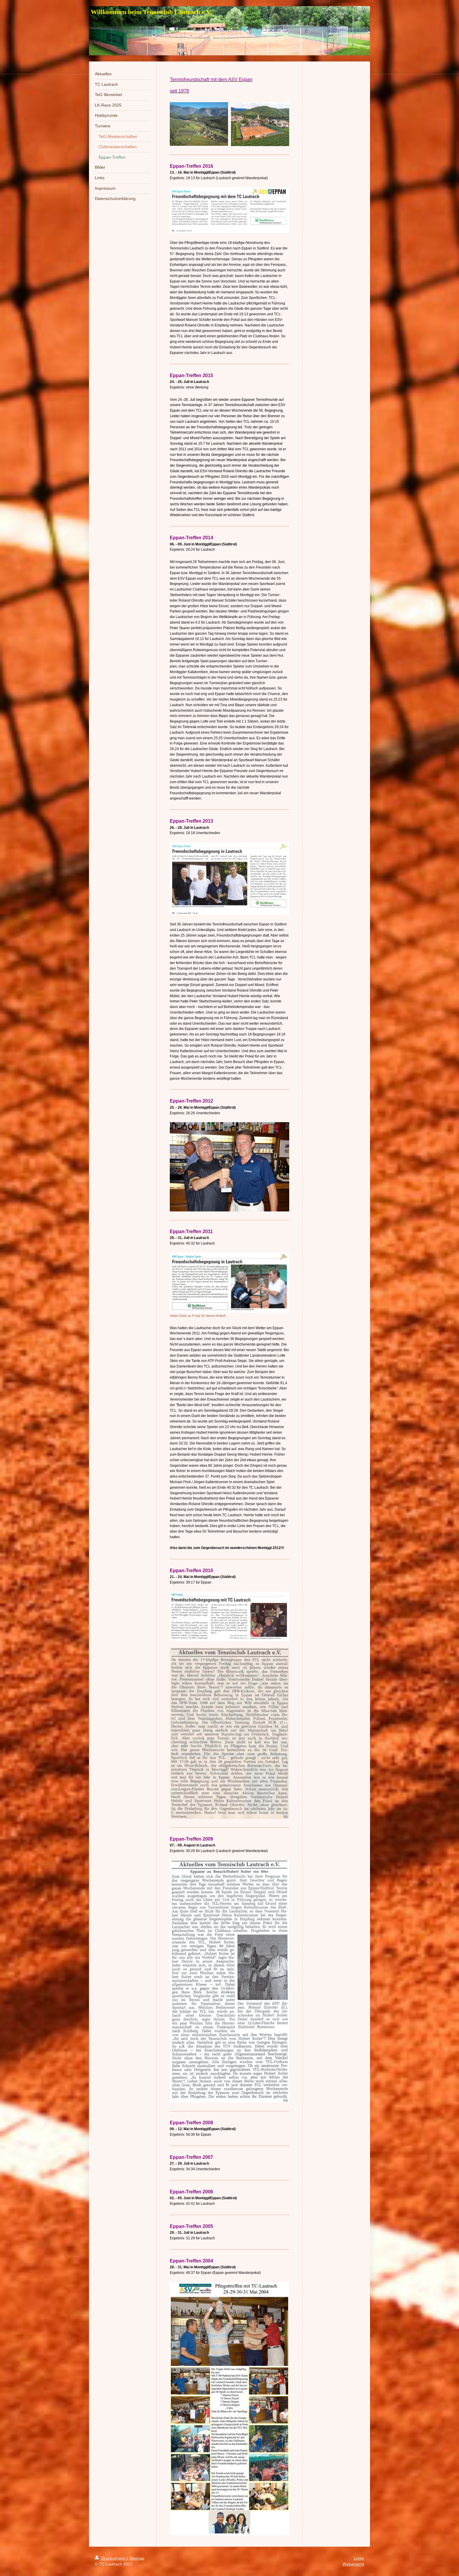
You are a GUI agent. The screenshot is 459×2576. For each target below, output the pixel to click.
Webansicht (353, 2564)
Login (359, 2558)
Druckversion (111, 2558)
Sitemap (136, 2558)
